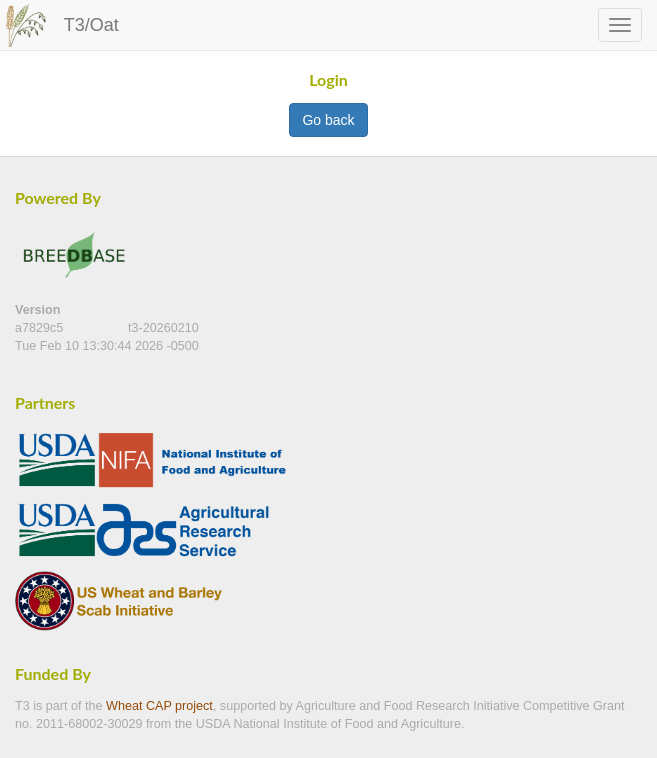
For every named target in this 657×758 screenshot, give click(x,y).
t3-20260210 (163, 328)
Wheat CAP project (159, 706)
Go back (328, 120)
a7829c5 (41, 328)
